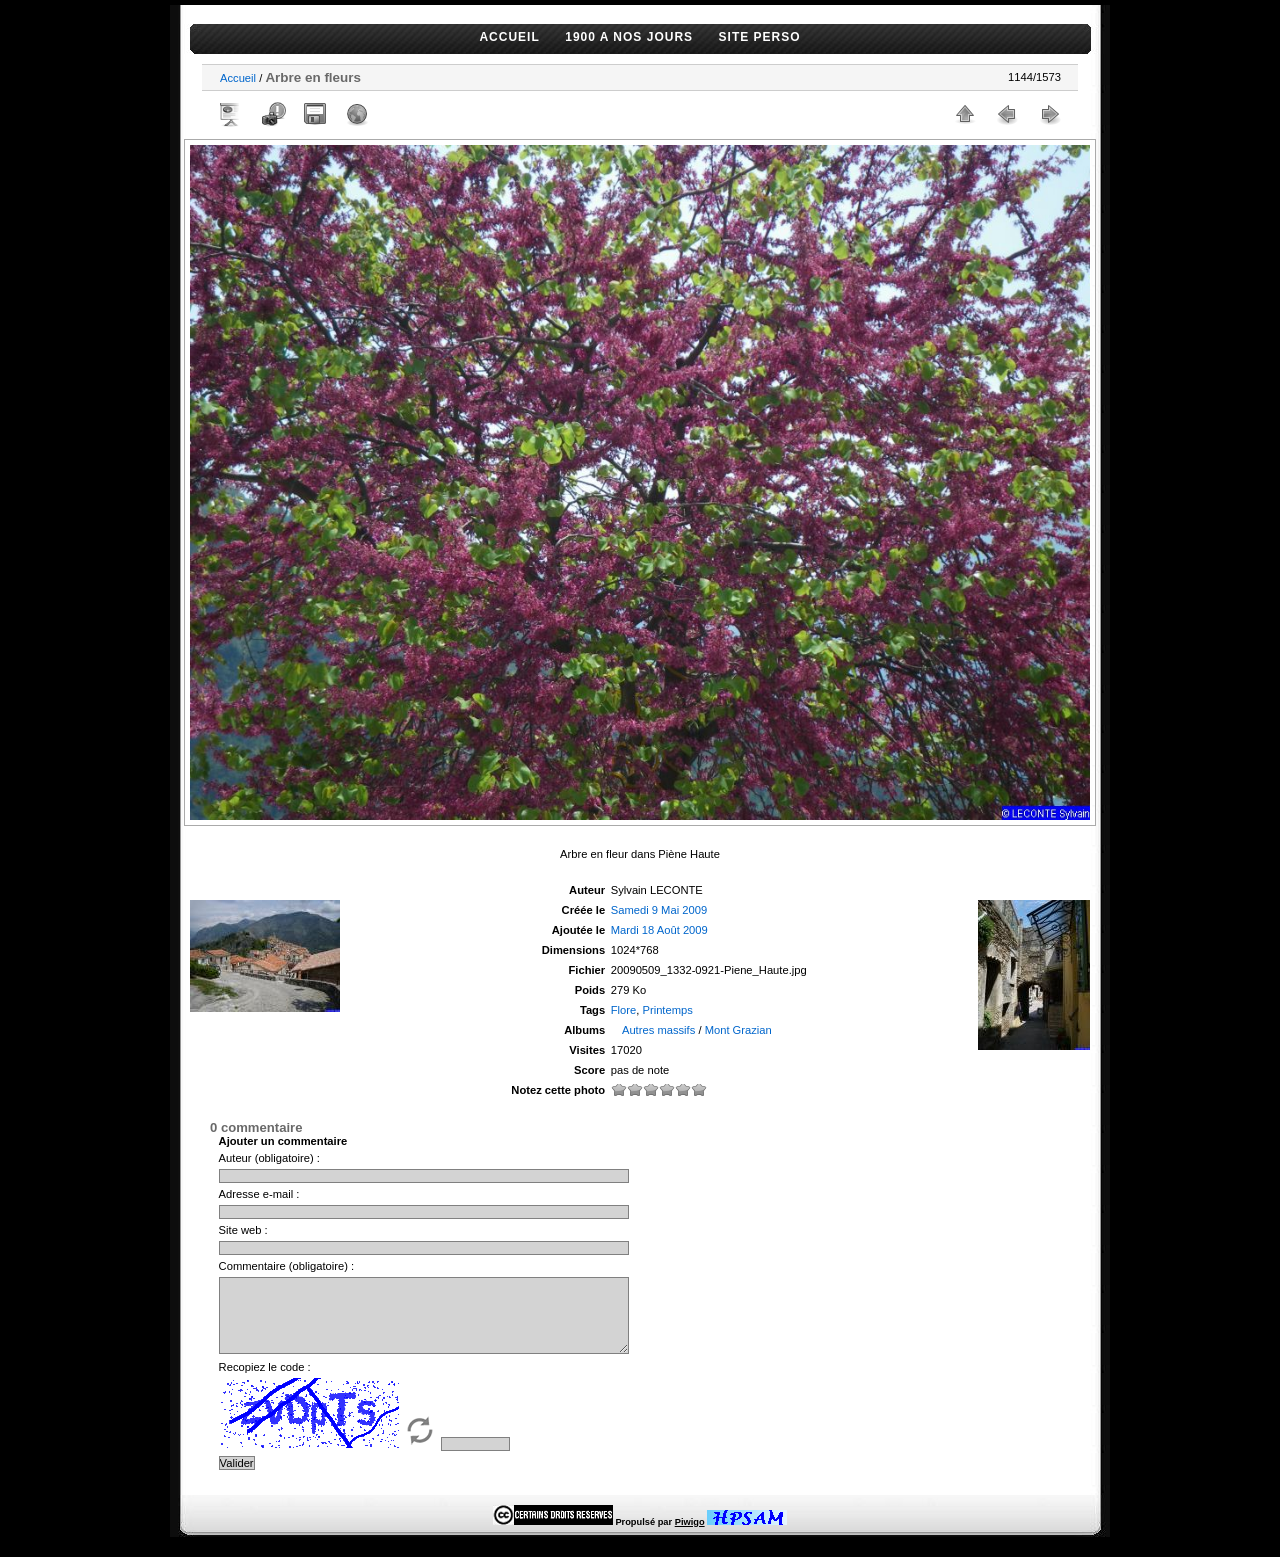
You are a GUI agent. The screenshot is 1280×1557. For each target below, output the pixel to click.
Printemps (667, 1010)
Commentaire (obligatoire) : (287, 1266)
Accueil (238, 78)
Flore (624, 1010)
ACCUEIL (509, 37)
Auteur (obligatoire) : (269, 1158)
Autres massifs (658, 1030)
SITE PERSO (760, 37)
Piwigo (690, 1537)
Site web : (243, 1230)
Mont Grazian (738, 1030)
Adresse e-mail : (259, 1194)
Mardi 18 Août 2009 (659, 930)
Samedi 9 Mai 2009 (659, 910)
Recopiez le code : (265, 1382)
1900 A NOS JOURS (629, 37)
